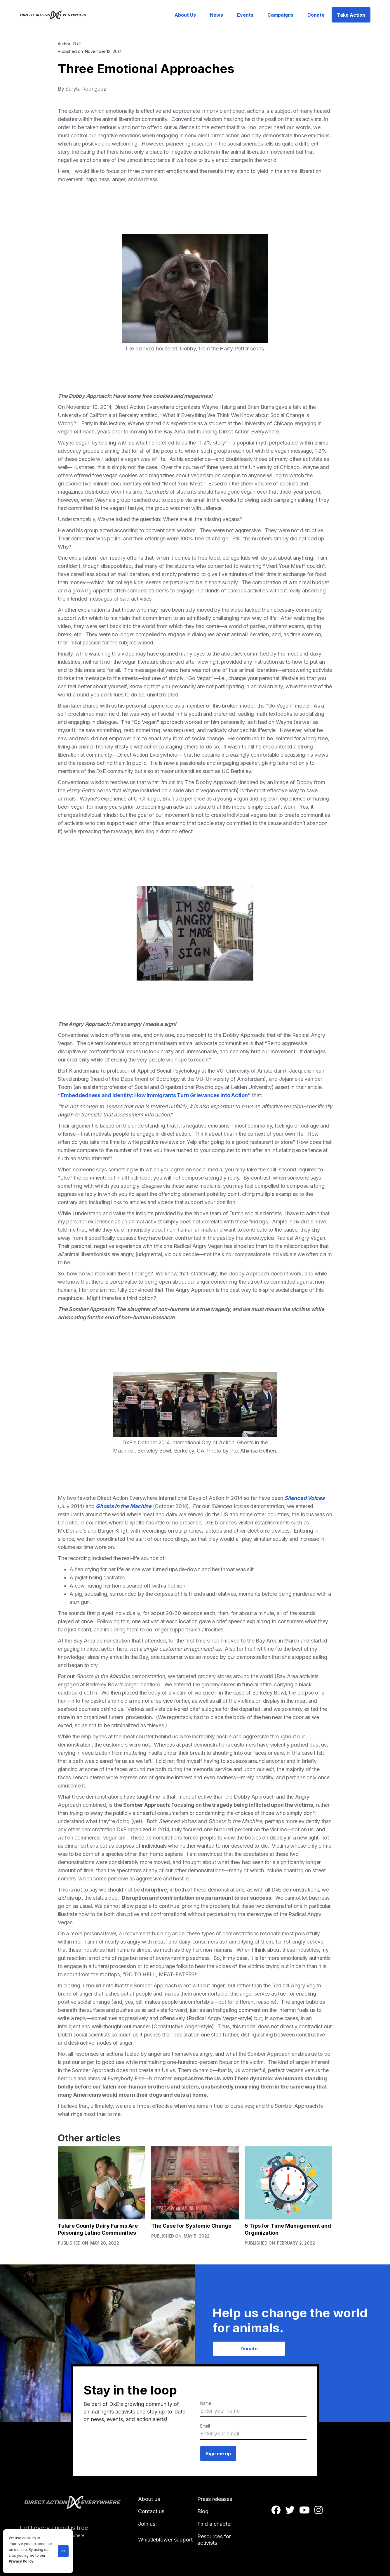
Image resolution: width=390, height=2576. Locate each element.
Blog (202, 2511)
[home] (57, 15)
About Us (185, 15)
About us (149, 2499)
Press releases (214, 2499)
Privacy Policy (21, 2561)
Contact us (151, 2511)
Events (245, 15)
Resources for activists (214, 2539)
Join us (146, 2524)
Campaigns (280, 15)
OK (63, 2551)
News (216, 15)
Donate (316, 15)
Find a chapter (214, 2524)
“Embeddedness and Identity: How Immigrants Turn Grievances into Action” (154, 1095)
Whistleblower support (165, 2540)
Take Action (351, 15)
